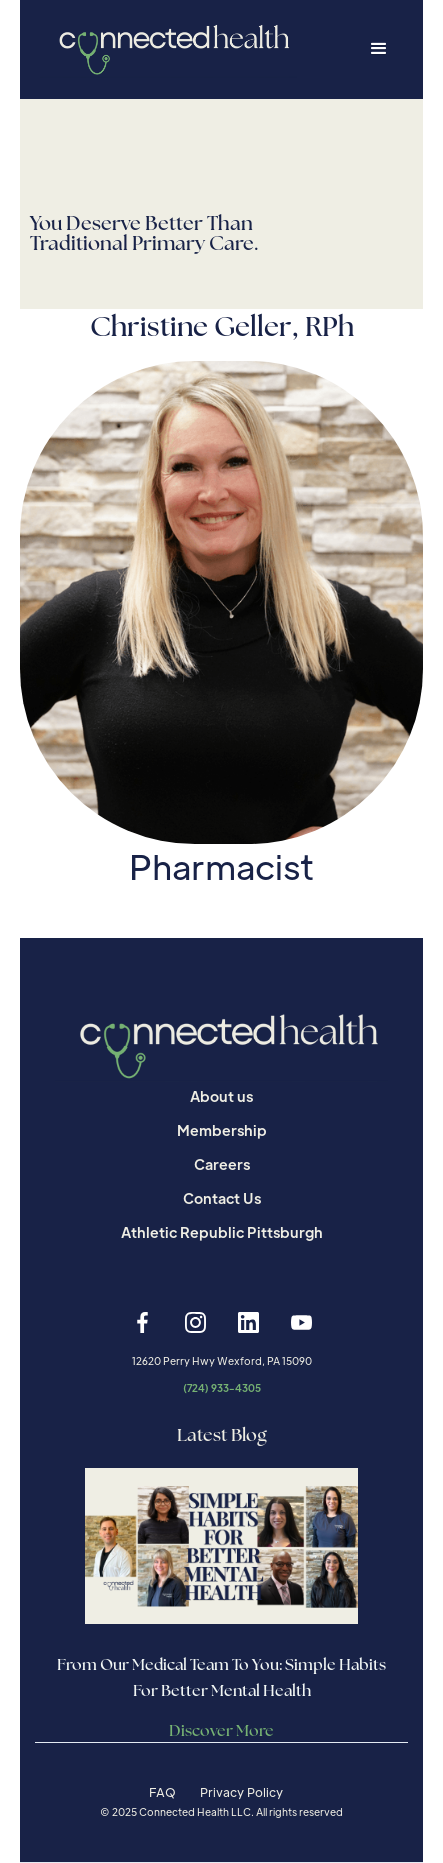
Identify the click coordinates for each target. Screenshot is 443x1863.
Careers (222, 1164)
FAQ (162, 1792)
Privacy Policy (241, 1792)
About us (221, 1096)
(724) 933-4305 (222, 1387)
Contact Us (222, 1198)
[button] (379, 49)
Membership (222, 1130)
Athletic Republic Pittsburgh (222, 1232)
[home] (168, 49)
